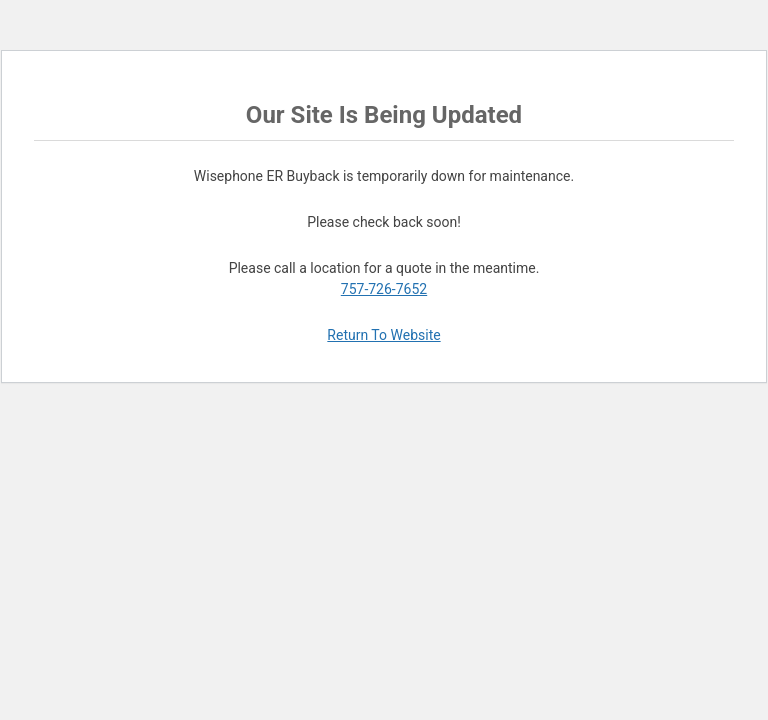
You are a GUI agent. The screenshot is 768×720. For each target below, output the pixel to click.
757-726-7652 (384, 289)
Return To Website (383, 335)
